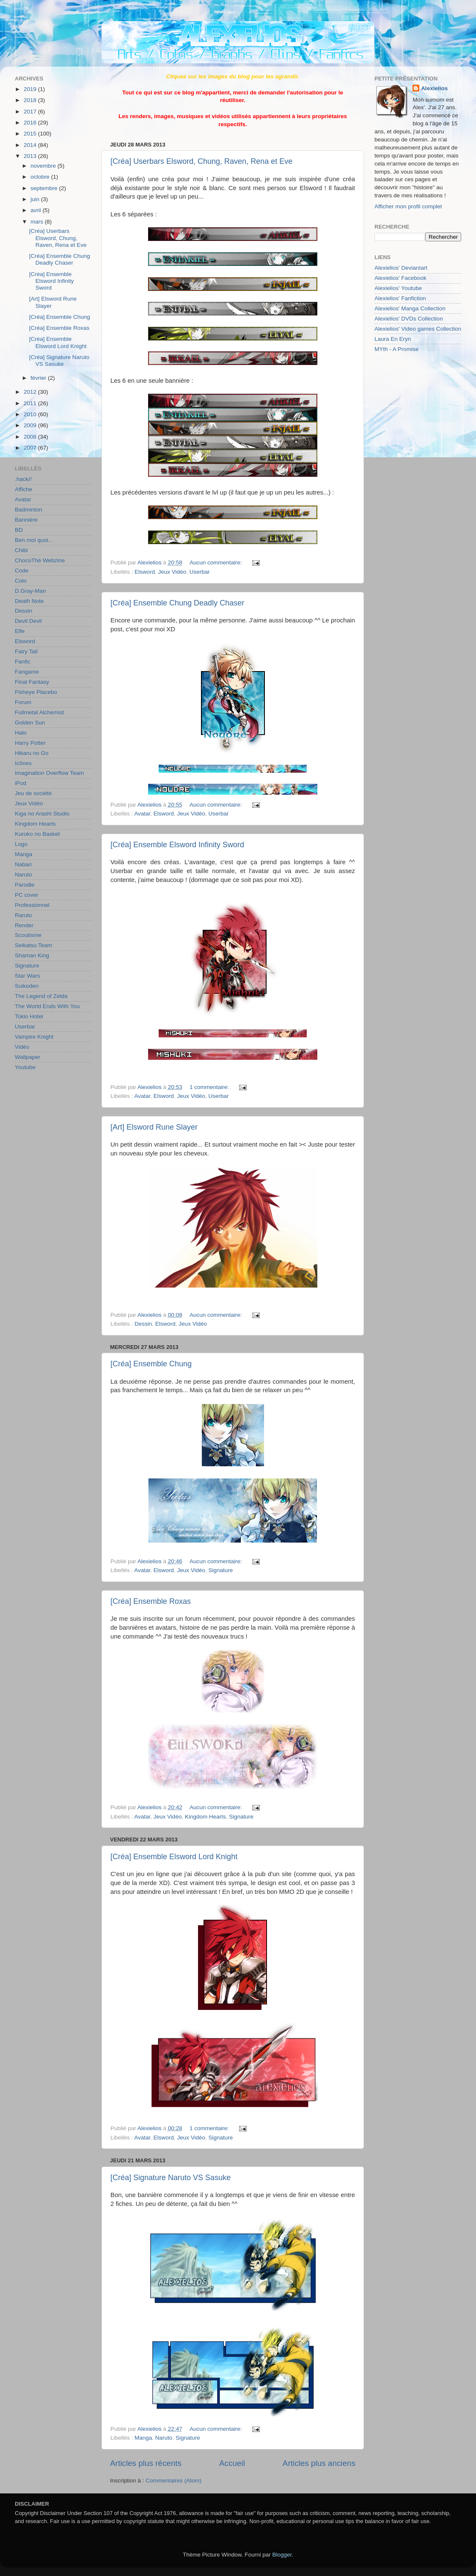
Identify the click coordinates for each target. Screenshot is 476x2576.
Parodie (25, 885)
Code (21, 570)
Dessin (143, 1324)
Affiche (23, 489)
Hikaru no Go (32, 753)
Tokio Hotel (29, 1016)
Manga (143, 2438)
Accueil (232, 2463)
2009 (31, 425)
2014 (31, 145)
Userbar (200, 572)
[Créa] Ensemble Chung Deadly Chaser (177, 603)
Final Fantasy (32, 682)
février (39, 378)
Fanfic (22, 661)
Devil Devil (28, 621)
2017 (31, 111)
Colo (21, 581)
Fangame (27, 672)
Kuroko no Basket (37, 834)
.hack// (23, 479)
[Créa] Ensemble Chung (151, 1364)
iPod (20, 783)
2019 (31, 89)
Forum (23, 702)
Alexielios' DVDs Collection (408, 318)
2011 (31, 403)
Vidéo (22, 1047)
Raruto (23, 915)
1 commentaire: (210, 1087)
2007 (31, 448)
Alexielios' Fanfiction (400, 298)
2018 (31, 100)
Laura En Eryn (392, 339)
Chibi (21, 550)
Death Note (29, 601)
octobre (40, 177)
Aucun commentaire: (217, 562)
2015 (31, 133)
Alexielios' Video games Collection (417, 329)
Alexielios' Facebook (400, 278)
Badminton (28, 509)
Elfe (20, 631)
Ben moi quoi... (34, 540)
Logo (21, 844)
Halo (21, 733)
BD (19, 530)
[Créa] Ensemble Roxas (150, 1601)
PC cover (27, 895)
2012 (31, 392)
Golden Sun (30, 722)
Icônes (23, 763)
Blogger (282, 2554)
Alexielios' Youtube (398, 288)
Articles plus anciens (319, 2463)
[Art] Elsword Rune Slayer (154, 1127)
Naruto (164, 2438)
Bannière (26, 520)
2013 (31, 156)
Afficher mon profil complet (408, 206)
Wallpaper (27, 1057)
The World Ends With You (47, 1006)
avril (36, 210)
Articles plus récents (146, 2463)
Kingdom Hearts (205, 1816)
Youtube (25, 1067)
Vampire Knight (34, 1037)
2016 (31, 122)
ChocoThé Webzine (40, 560)
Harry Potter (30, 743)
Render (24, 925)
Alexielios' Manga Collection (410, 308)
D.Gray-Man (30, 591)
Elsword (145, 572)
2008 (31, 437)
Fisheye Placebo (36, 692)
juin (35, 199)
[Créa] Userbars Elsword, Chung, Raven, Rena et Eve (201, 161)
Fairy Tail (26, 651)
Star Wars (27, 976)
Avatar (142, 813)
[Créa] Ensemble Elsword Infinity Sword (177, 844)
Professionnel (32, 905)
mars (37, 221)
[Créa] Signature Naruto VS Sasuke (170, 2177)
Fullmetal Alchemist (39, 712)
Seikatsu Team (33, 945)
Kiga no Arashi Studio (42, 813)
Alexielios (434, 88)
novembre (44, 166)
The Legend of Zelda (41, 996)
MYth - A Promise (396, 349)
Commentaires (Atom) (173, 2480)
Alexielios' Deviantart (400, 268)
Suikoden (27, 986)
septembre (44, 188)
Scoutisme (28, 935)
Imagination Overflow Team (49, 773)
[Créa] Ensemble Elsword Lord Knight (173, 1856)
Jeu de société (33, 793)
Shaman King (32, 955)
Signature (220, 1570)
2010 (31, 414)
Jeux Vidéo (172, 572)
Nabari (23, 864)
